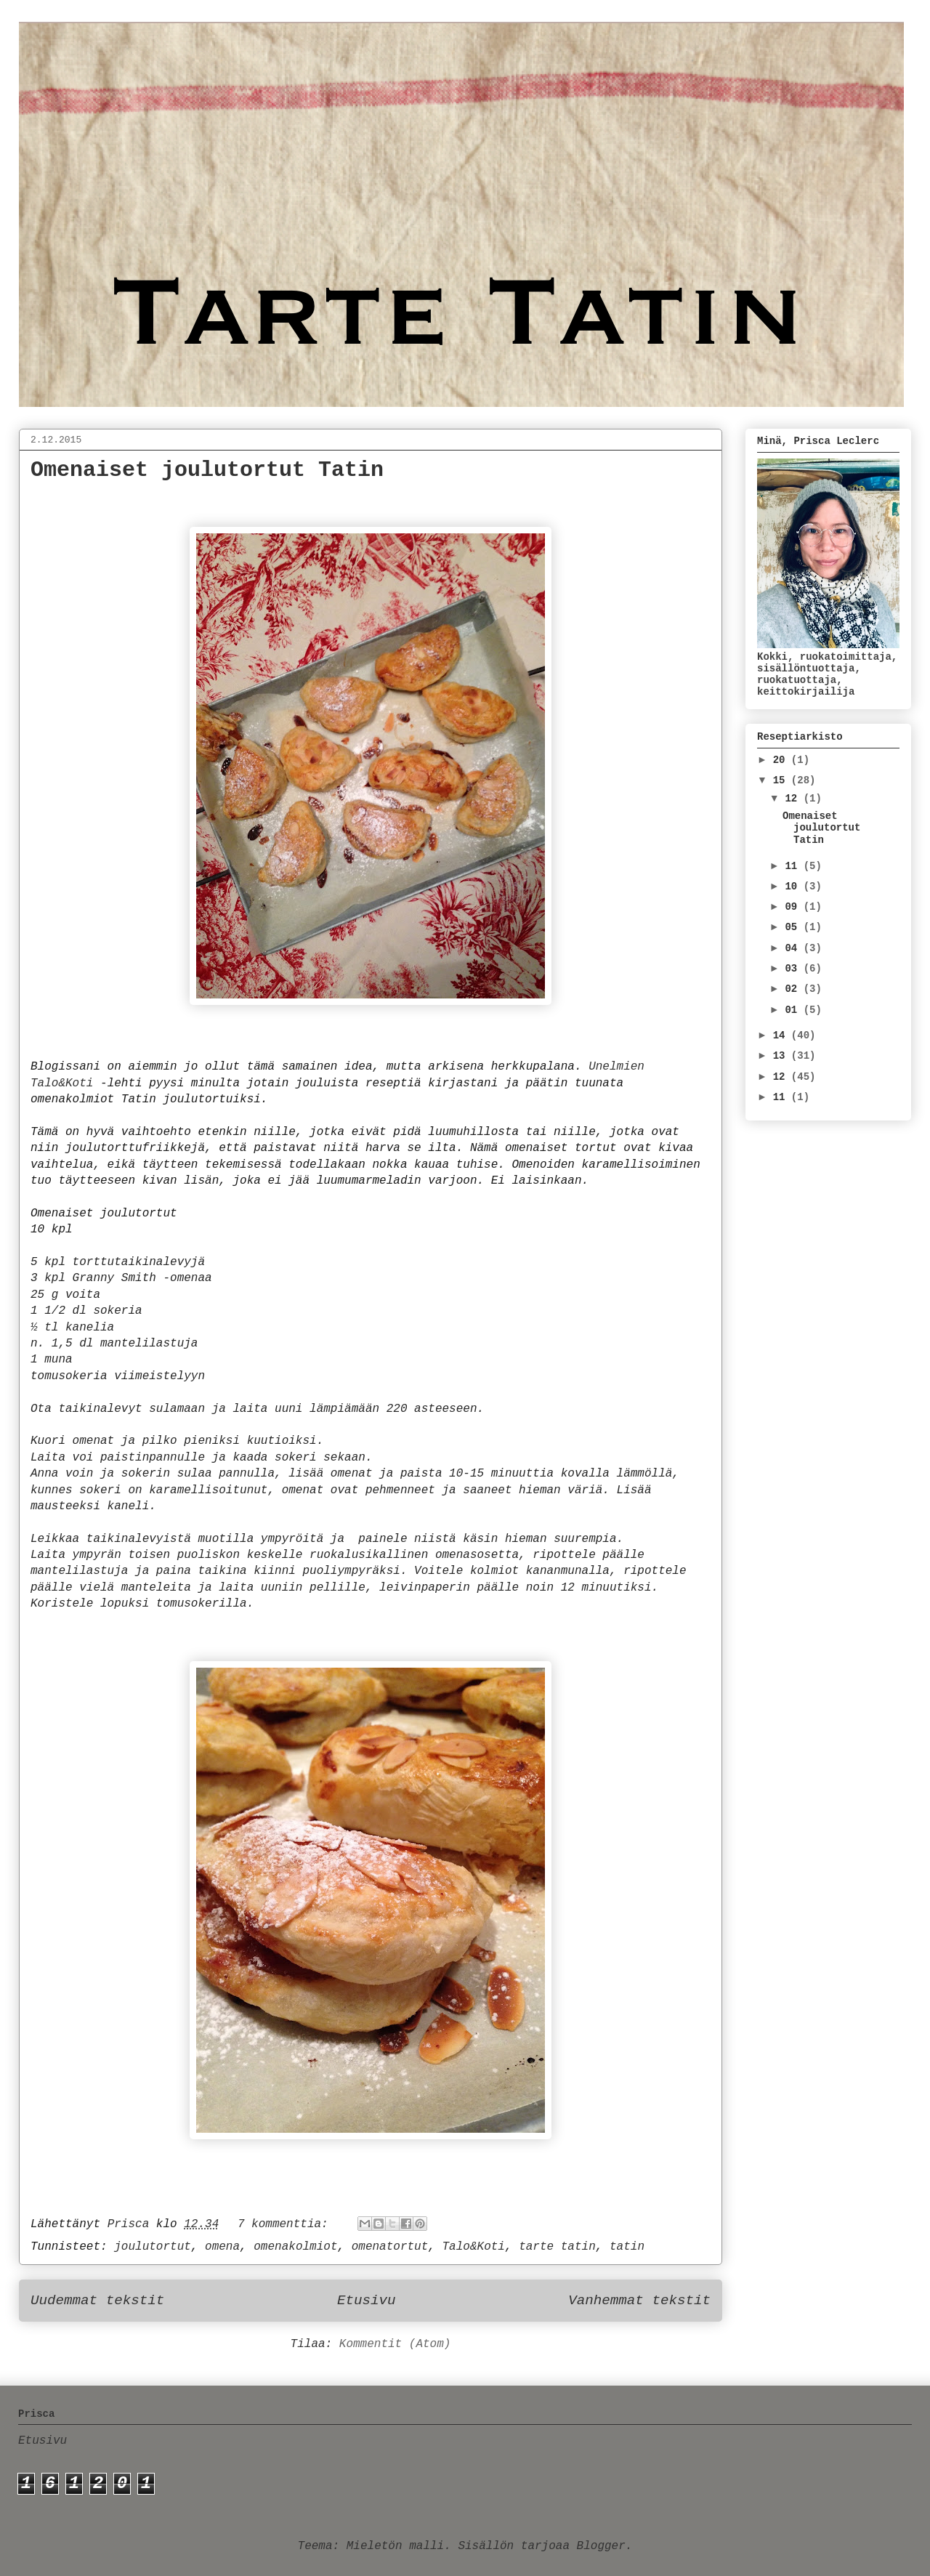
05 (794, 927)
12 (794, 798)
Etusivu (366, 2301)
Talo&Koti (473, 2246)
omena (222, 2246)
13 (782, 1056)
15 (782, 780)
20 (782, 760)
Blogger (601, 2546)
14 (782, 1035)
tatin (627, 2246)
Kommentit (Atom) (395, 2344)
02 (794, 989)
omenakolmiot (295, 2246)
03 (794, 968)
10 (794, 886)
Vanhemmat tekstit (639, 2301)
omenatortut (390, 2246)
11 (794, 866)
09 (794, 907)
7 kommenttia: (286, 2224)
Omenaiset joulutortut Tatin (207, 470)
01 (794, 1010)
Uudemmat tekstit (97, 2301)
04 (794, 948)
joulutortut (152, 2246)
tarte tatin (557, 2246)
